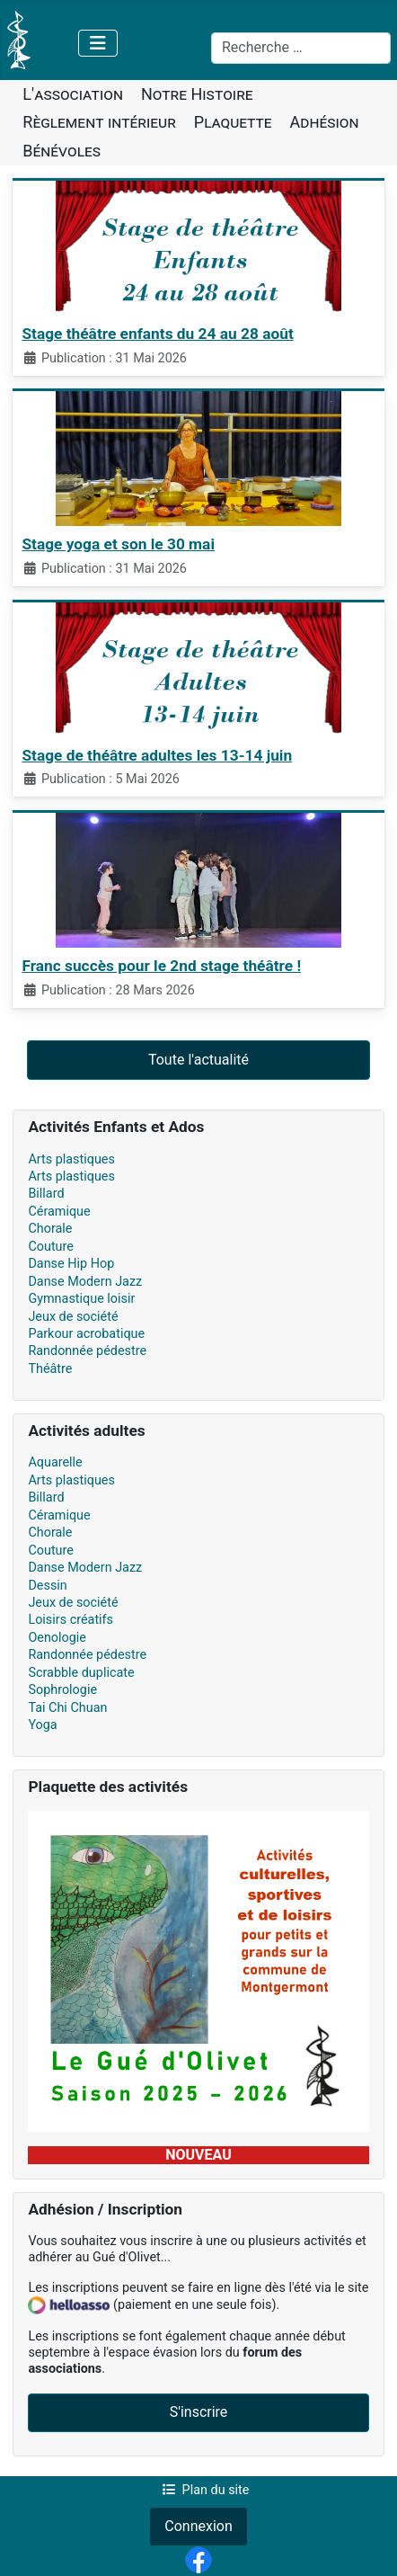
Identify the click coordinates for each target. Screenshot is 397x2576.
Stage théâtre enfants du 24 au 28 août (157, 334)
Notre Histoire (197, 94)
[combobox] (301, 48)
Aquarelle (55, 1462)
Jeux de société (73, 1316)
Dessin (47, 1585)
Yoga (42, 1725)
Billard (46, 1193)
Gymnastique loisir (81, 1298)
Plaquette (233, 121)
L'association (72, 94)
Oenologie (57, 1637)
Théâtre (50, 1369)
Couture (51, 1246)
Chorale (50, 1228)
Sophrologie (62, 1690)
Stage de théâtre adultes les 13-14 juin (157, 755)
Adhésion (324, 121)
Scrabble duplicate (81, 1672)
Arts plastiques (71, 1159)
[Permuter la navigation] (98, 43)
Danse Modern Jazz (85, 1281)
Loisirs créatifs (70, 1619)
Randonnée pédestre (87, 1351)
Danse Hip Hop (71, 1263)
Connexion (198, 2526)
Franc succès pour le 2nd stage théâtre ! (161, 966)
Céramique (59, 1211)
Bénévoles (61, 150)
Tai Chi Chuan (67, 1708)
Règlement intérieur (98, 121)
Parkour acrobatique (86, 1333)
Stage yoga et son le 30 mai (118, 544)
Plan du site (202, 2490)
